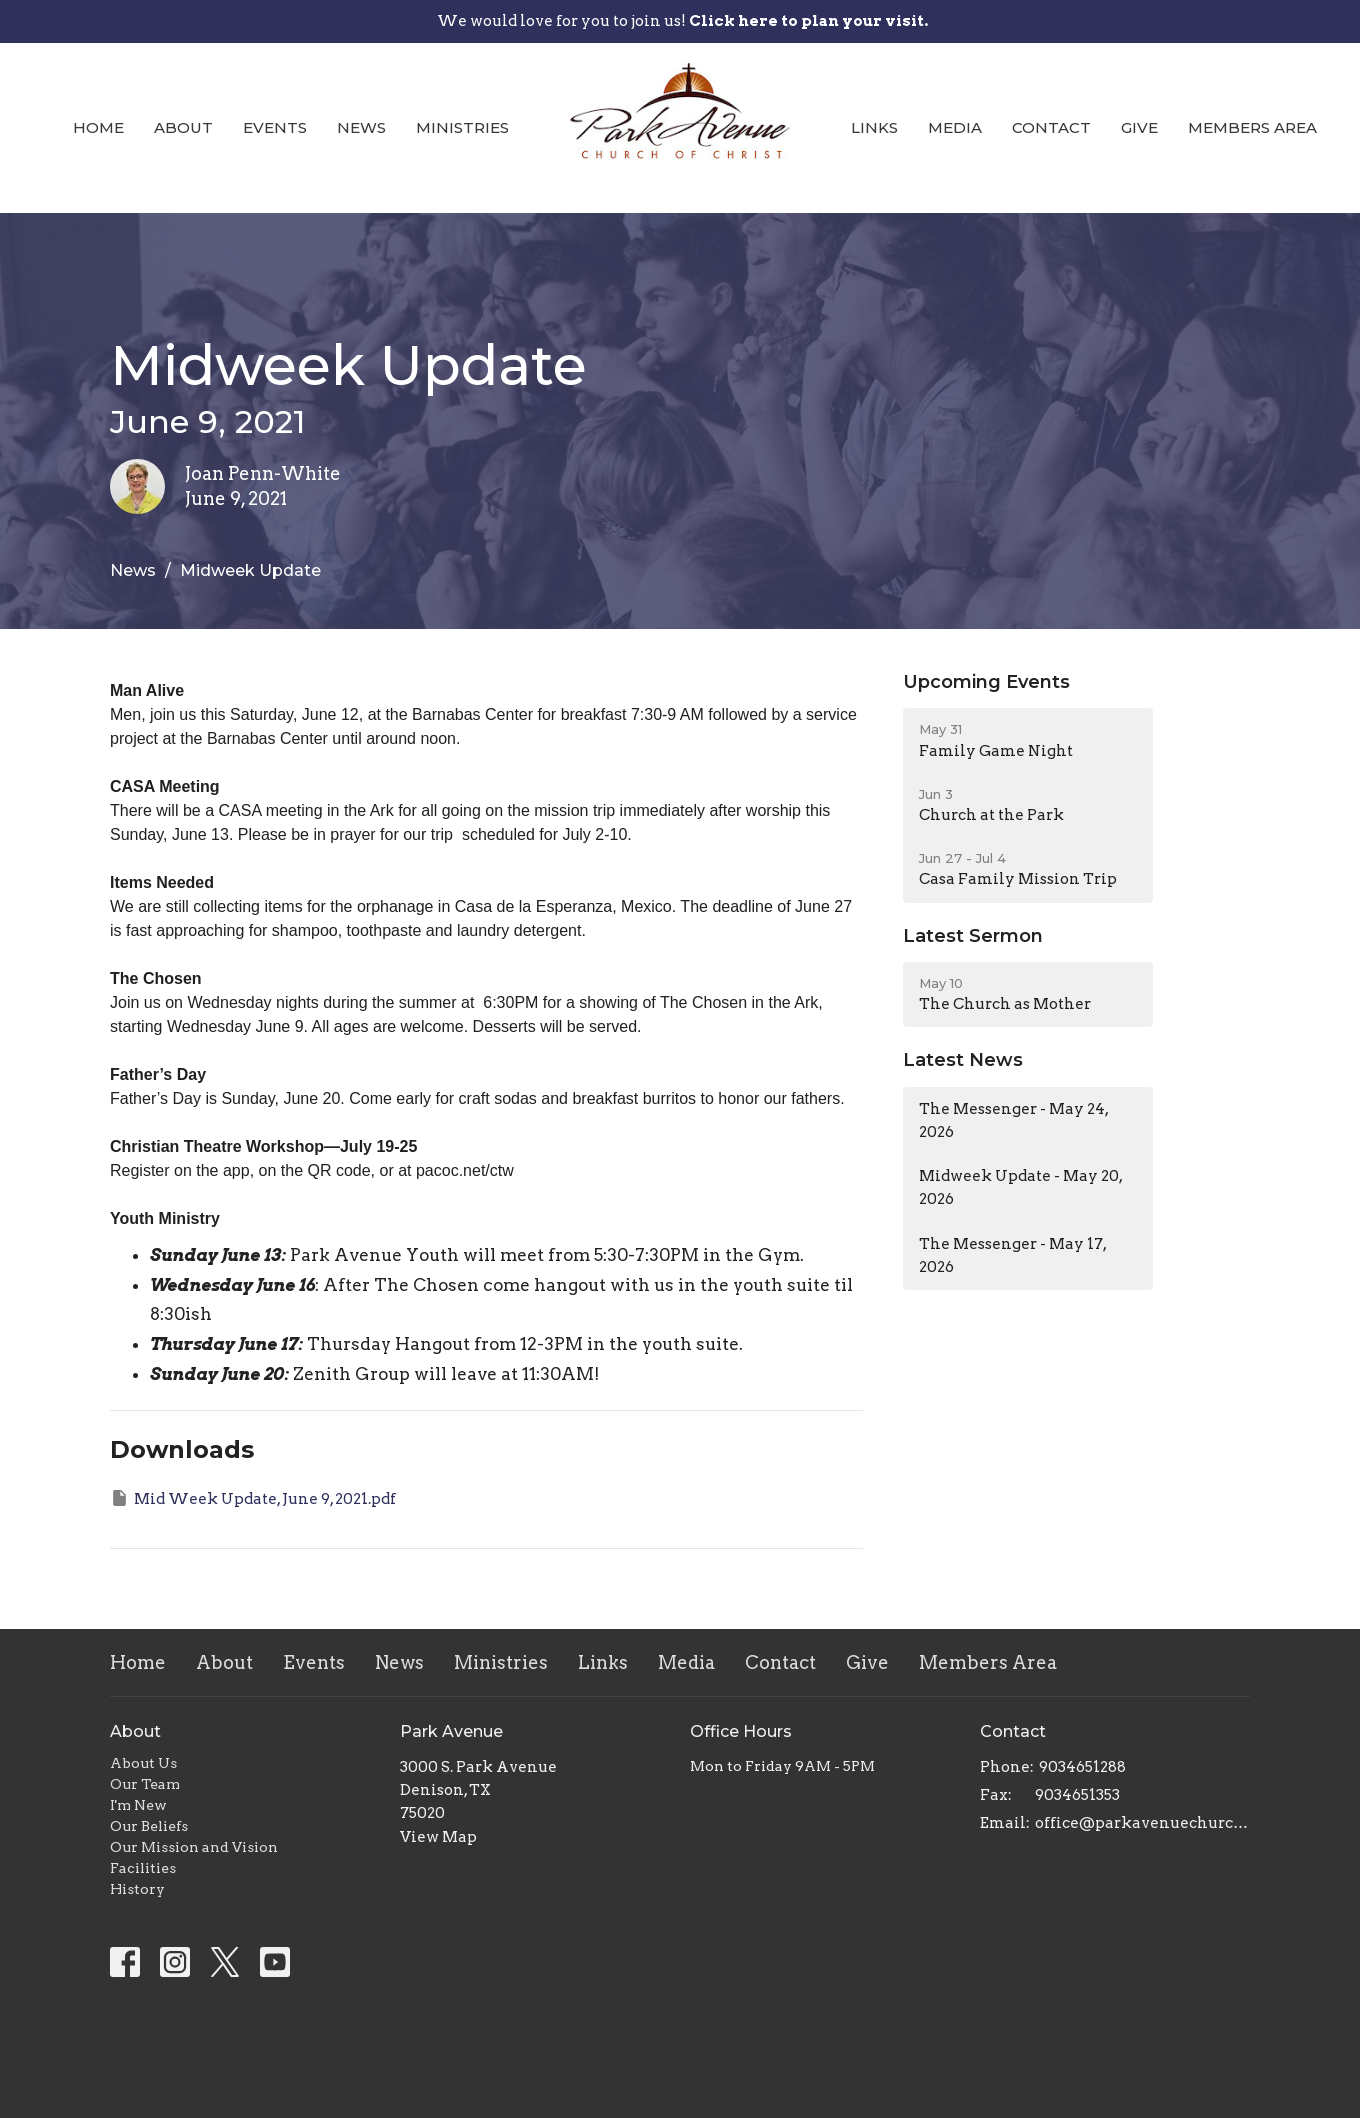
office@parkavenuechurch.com (1142, 1823)
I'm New (138, 1805)
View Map (438, 1837)
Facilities (143, 1868)
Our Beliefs (149, 1826)
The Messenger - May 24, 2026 (1014, 1120)
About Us (143, 1763)
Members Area (1252, 127)
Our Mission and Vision (194, 1847)
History (137, 1889)
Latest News (963, 1060)
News (361, 127)
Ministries (462, 127)
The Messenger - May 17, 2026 (1013, 1255)
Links (874, 127)
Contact (1051, 127)
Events (275, 127)
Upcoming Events (986, 682)
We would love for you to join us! (682, 21)
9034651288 (1082, 1767)
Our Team (145, 1784)
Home (98, 127)
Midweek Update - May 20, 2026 (1021, 1187)
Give (1139, 127)
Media (955, 127)
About (183, 127)
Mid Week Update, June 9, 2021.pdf (253, 1498)
